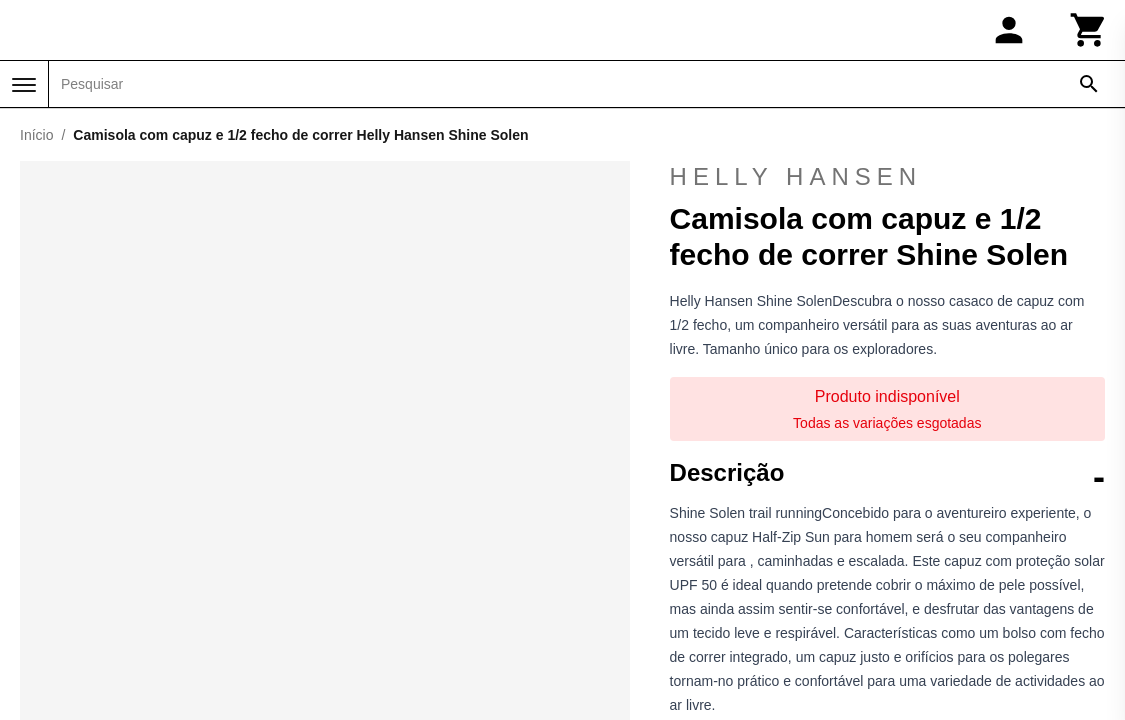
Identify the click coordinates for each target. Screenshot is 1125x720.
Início (36, 135)
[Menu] (24, 85)
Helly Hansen (887, 177)
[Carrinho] (1089, 30)
